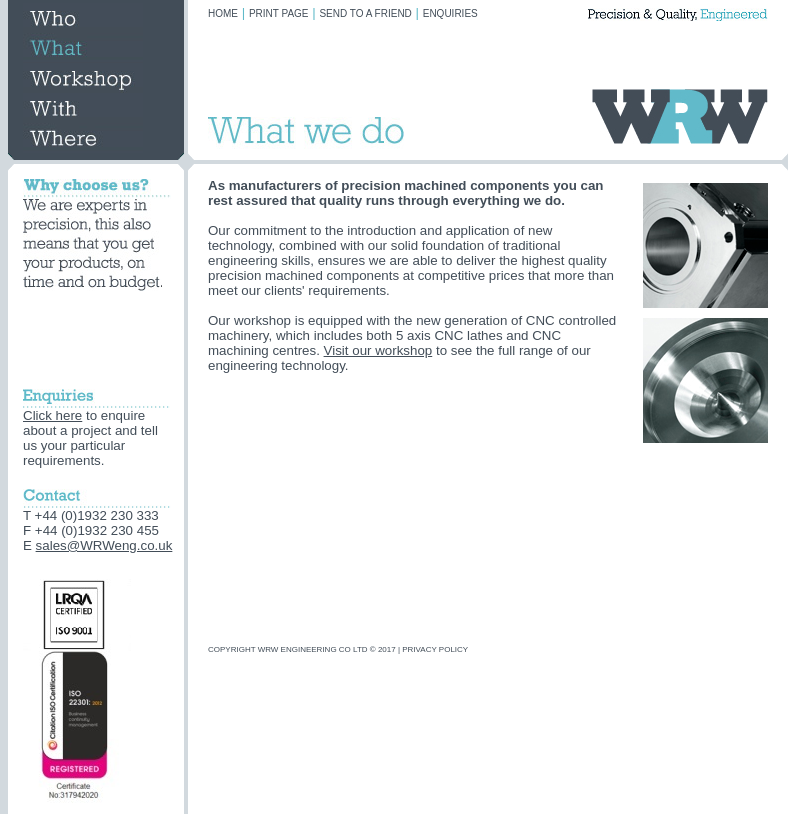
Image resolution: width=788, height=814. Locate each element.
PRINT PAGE (279, 13)
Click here (52, 415)
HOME (223, 13)
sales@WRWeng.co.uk (104, 545)
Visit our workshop (378, 350)
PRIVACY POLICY (435, 649)
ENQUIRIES (450, 13)
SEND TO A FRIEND (365, 13)
